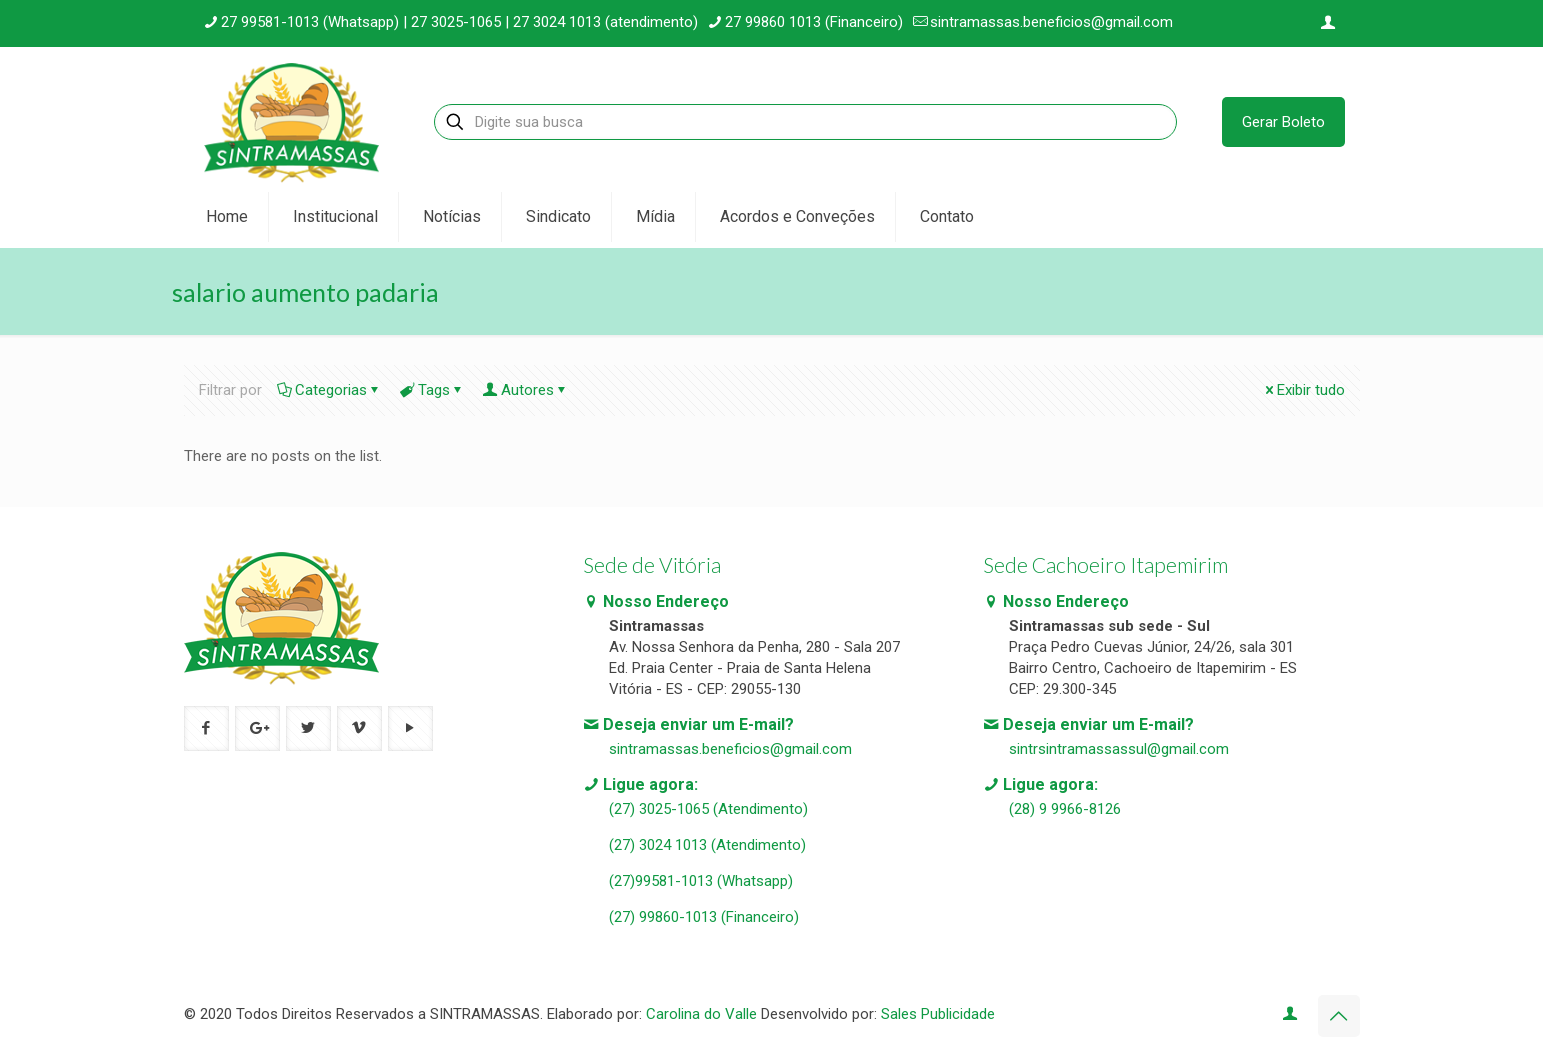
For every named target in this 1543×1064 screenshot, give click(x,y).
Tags (432, 390)
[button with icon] (206, 728)
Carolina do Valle (701, 1014)
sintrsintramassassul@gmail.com (1119, 749)
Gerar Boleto (1283, 122)
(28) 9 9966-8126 (1065, 809)
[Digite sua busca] (805, 122)
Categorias (329, 390)
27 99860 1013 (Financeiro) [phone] (814, 22)
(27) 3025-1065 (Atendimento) (708, 809)
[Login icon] (1328, 23)
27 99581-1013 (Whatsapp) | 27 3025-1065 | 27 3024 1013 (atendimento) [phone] (459, 22)
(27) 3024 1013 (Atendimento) (707, 845)
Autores (526, 390)
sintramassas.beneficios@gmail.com (730, 749)
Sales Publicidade (938, 1014)
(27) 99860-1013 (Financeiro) (704, 917)
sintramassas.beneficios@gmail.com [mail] (1051, 22)
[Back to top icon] (1339, 1016)
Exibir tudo (1303, 390)
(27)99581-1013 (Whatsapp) (701, 881)
